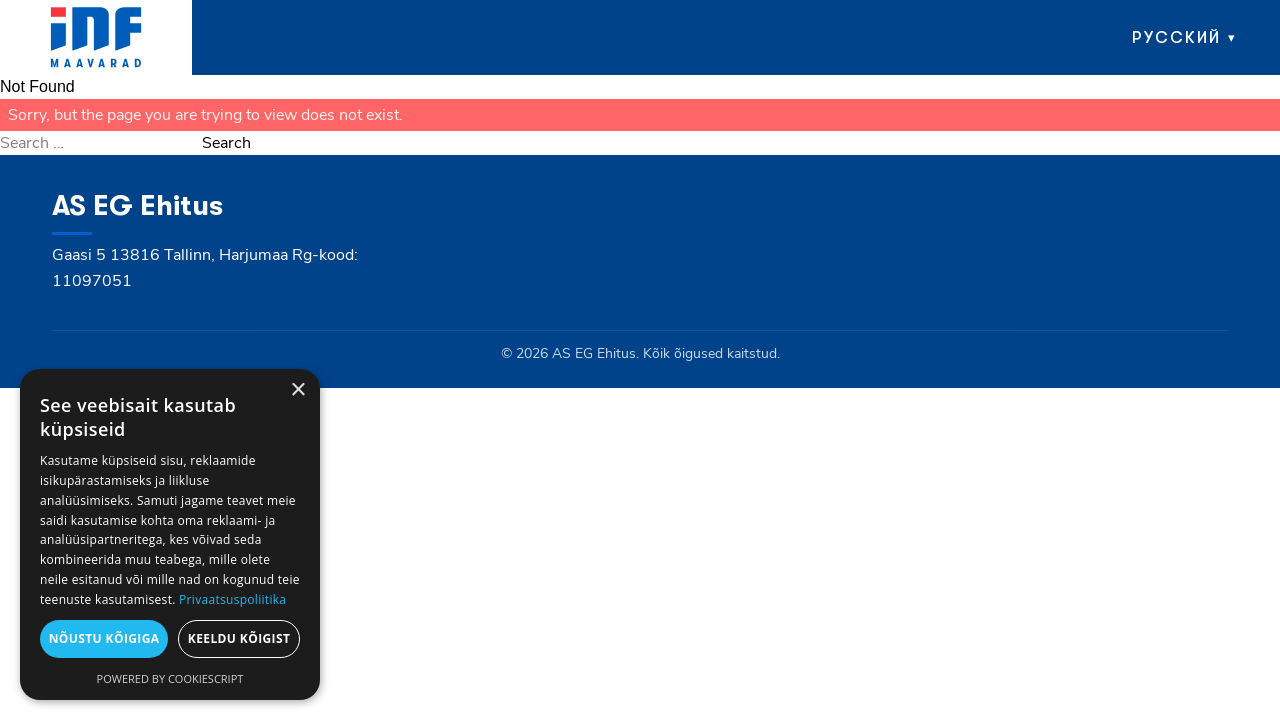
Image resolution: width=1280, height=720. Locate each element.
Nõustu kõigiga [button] (104, 638)
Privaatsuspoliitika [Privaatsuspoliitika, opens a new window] (232, 599)
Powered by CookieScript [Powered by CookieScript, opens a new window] (170, 678)
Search (226, 143)
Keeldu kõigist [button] (239, 638)
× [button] (297, 390)
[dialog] (170, 534)
